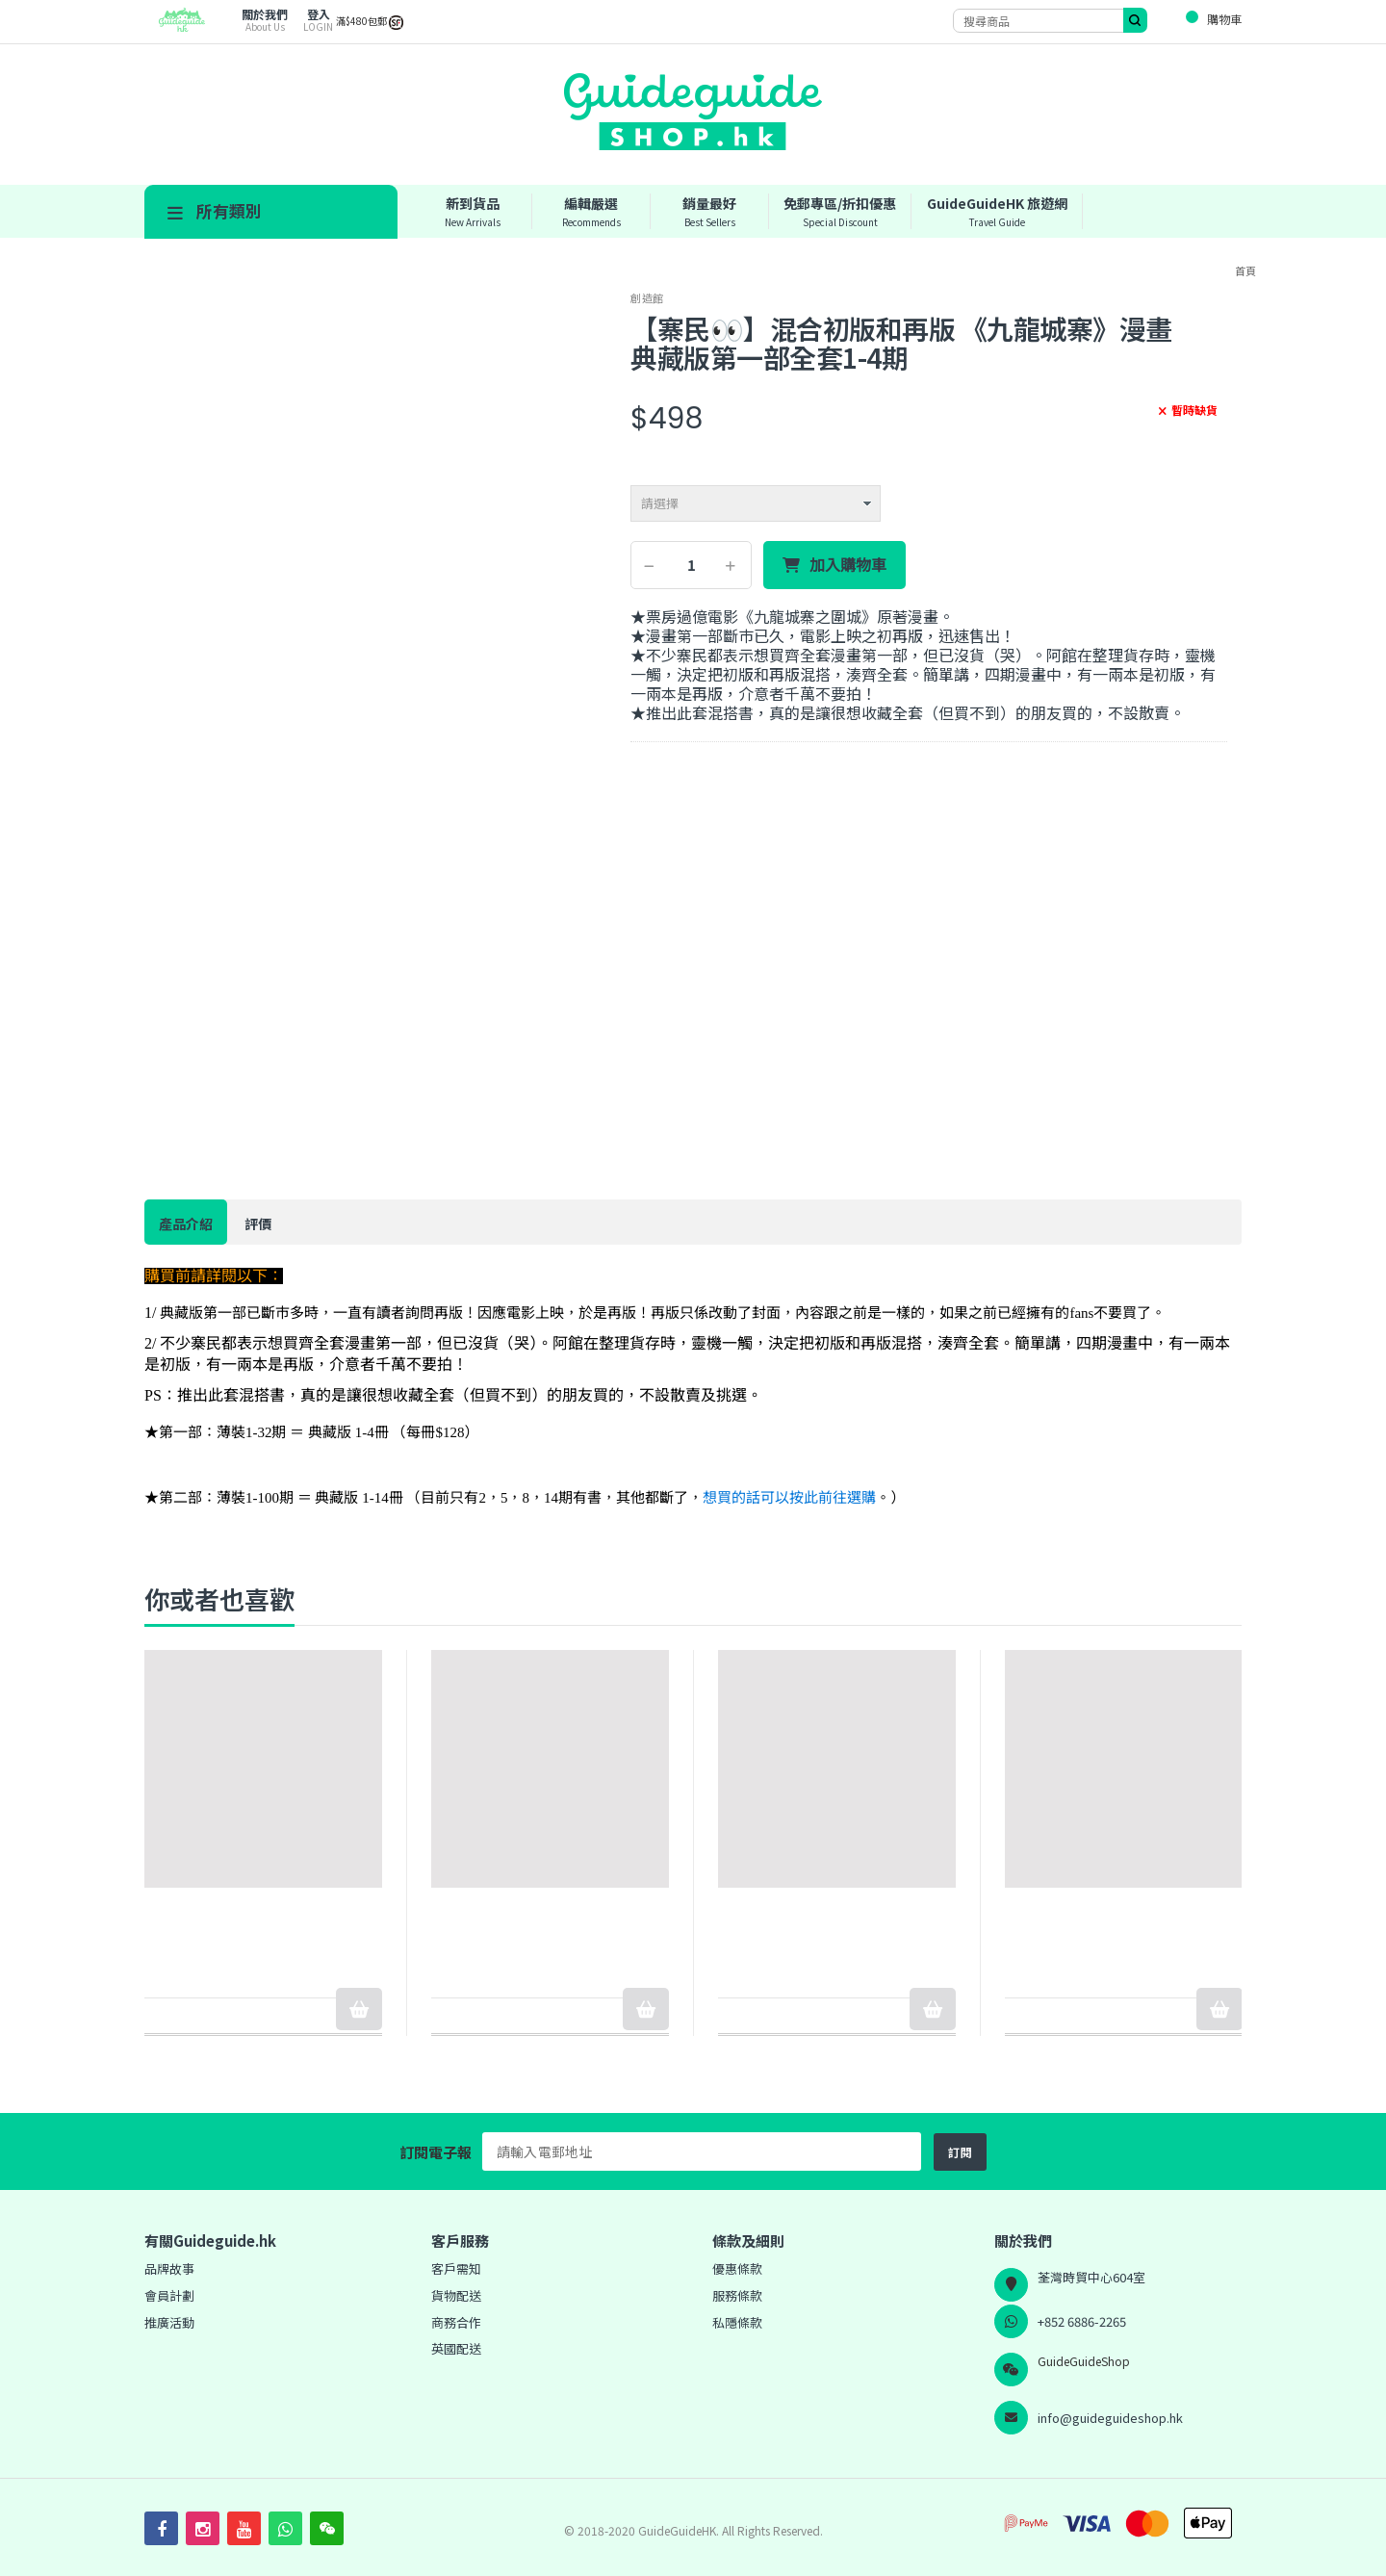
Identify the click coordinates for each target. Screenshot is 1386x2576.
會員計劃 (169, 2295)
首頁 (1245, 270)
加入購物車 (847, 565)
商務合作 (456, 2322)
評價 (257, 1223)
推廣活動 (169, 2322)
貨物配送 (456, 2295)
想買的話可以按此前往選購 (789, 1498)
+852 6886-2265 (1082, 2321)
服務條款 (737, 2295)
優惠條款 (737, 2268)
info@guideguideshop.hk (1110, 2418)
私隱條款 (737, 2322)
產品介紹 (186, 1223)
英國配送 (456, 2348)
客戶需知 (456, 2268)
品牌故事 (169, 2268)
